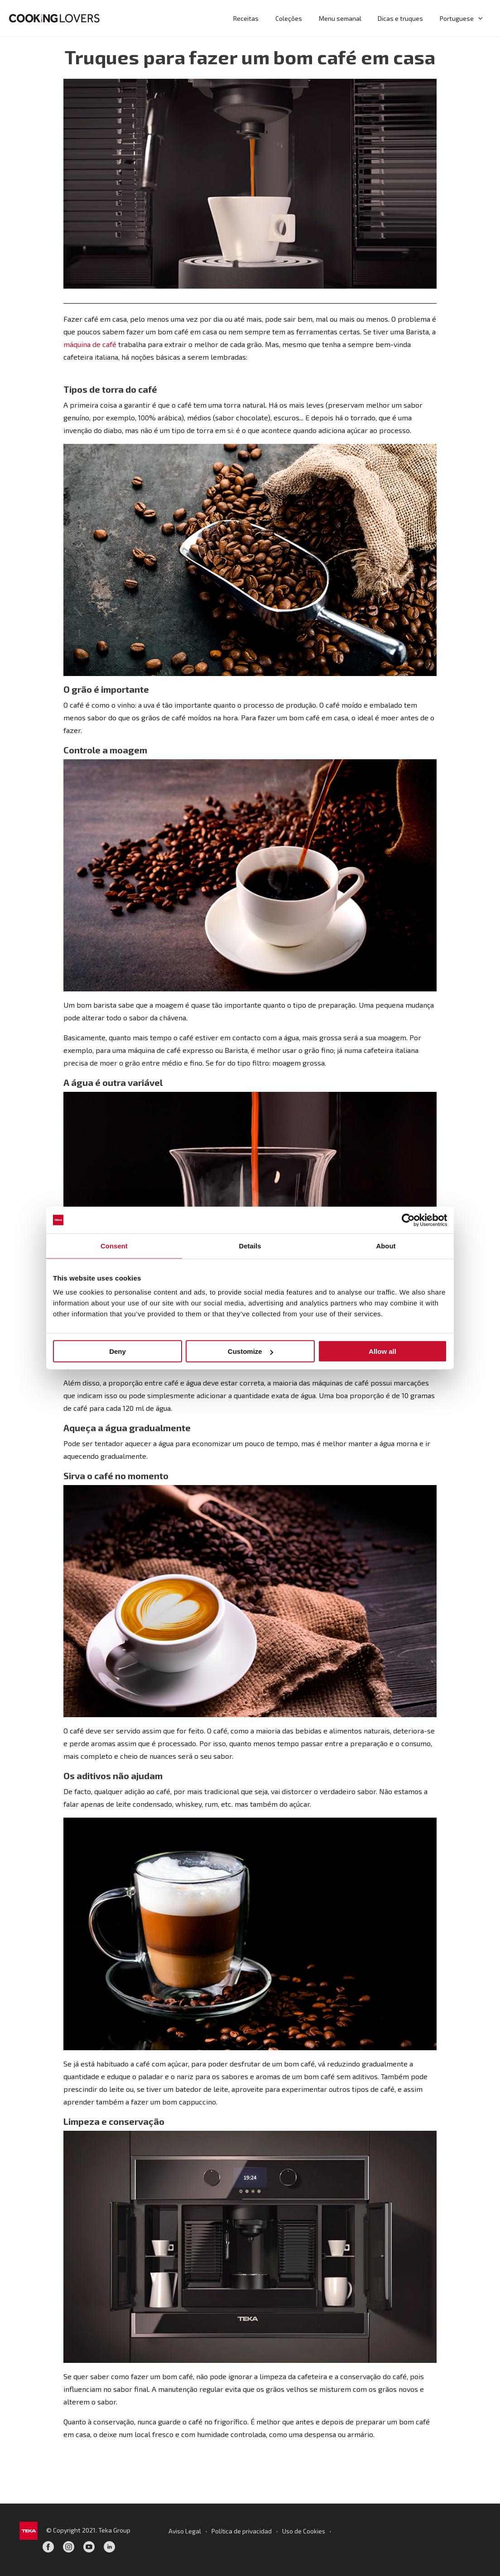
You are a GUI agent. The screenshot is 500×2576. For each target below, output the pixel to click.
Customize (250, 1351)
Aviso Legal (184, 2531)
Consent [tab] (114, 1246)
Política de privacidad (241, 2531)
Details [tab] (250, 1246)
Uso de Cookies (304, 2531)
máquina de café (89, 344)
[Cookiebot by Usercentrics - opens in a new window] (407, 1220)
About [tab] (386, 1246)
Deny (117, 1351)
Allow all (382, 1351)
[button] (479, 18)
